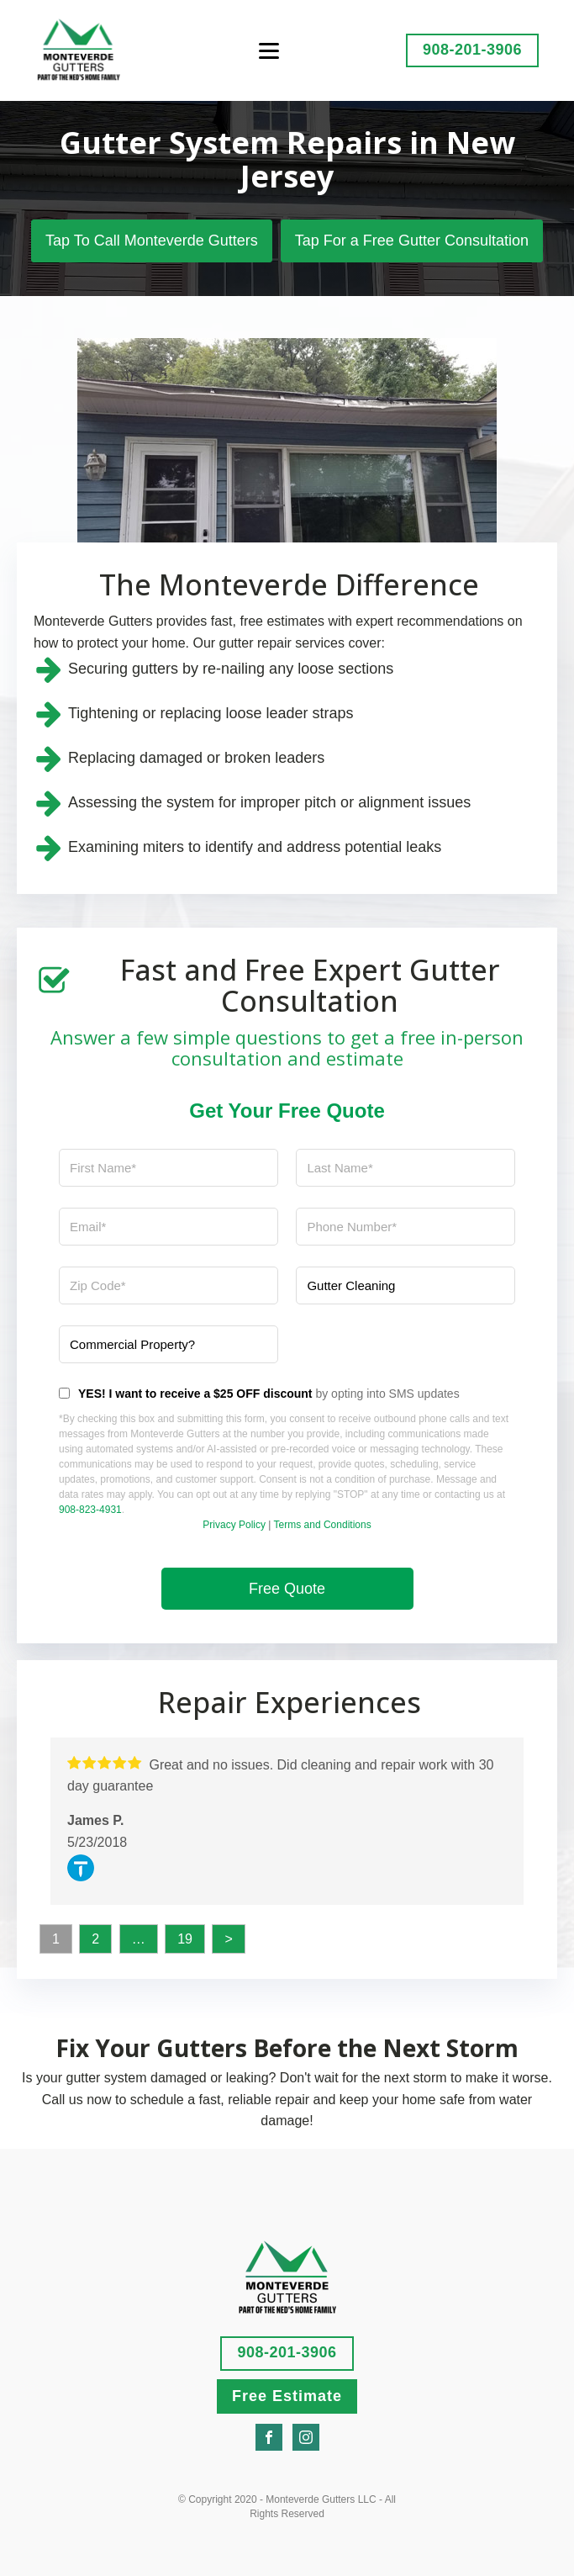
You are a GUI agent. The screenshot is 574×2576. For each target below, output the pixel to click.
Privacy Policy (234, 1525)
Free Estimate (287, 2396)
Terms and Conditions (322, 1525)
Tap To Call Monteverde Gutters (151, 240)
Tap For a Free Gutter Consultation (412, 240)
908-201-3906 (472, 49)
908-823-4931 (90, 1509)
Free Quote (287, 1588)
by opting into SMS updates (269, 1393)
